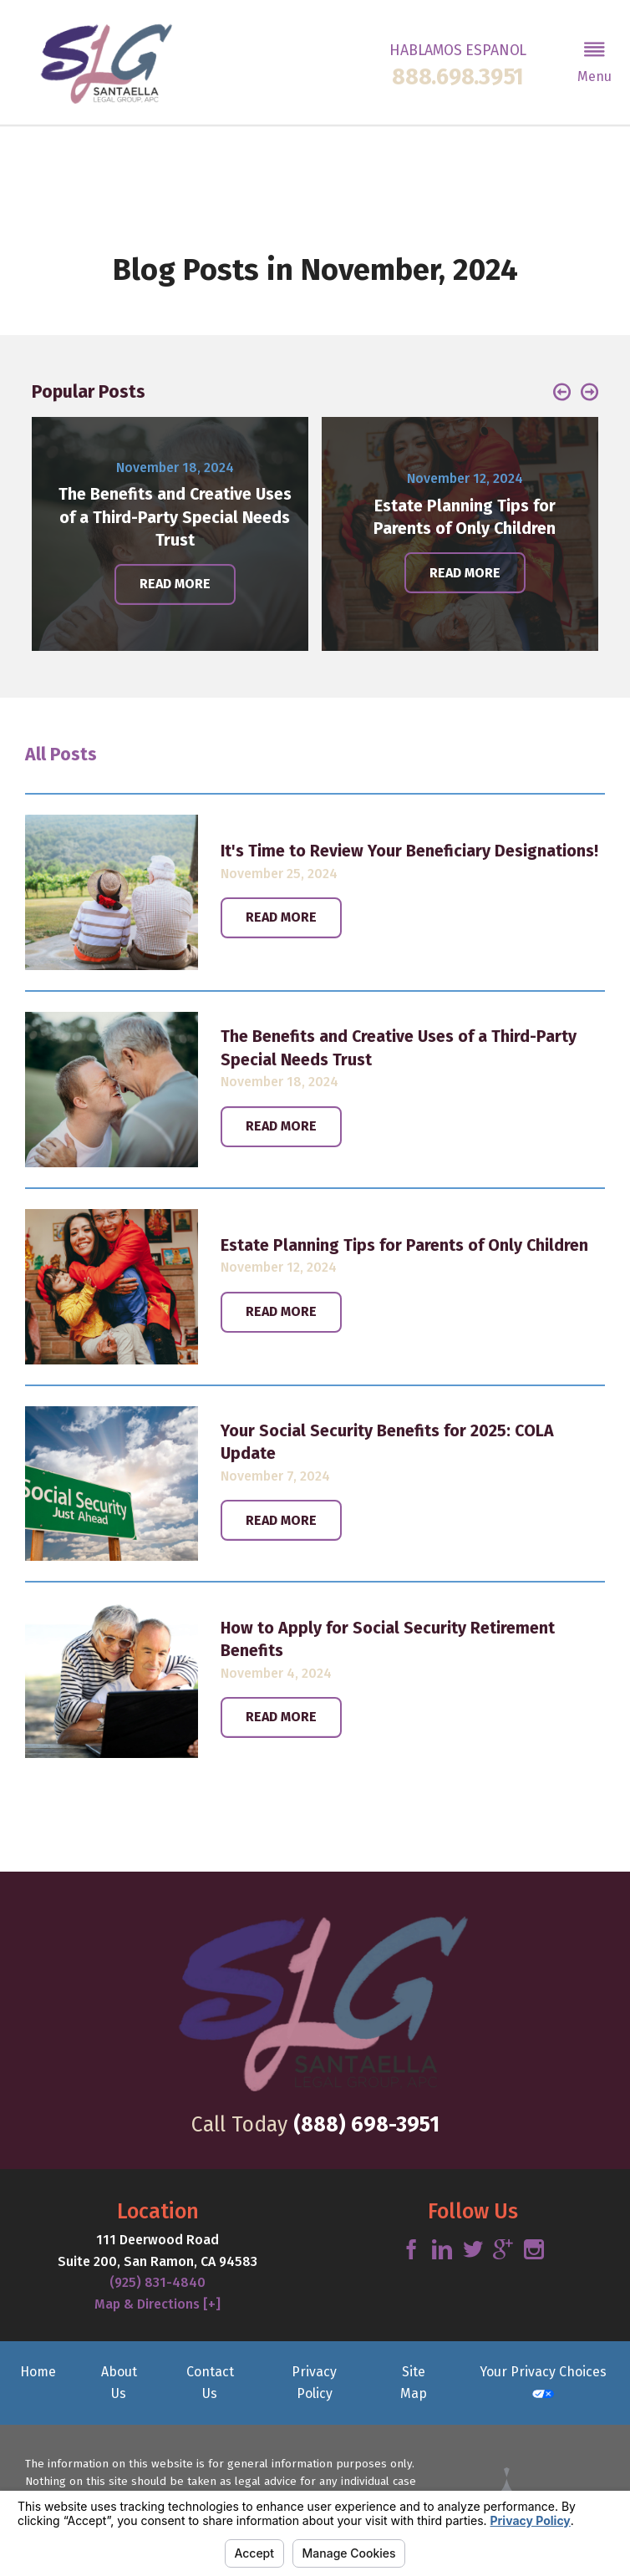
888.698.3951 (458, 77)
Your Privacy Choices (543, 2381)
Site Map (413, 2382)
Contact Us (210, 2382)
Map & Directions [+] (157, 2304)
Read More (281, 917)
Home (38, 2372)
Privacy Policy (314, 2382)
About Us (119, 2382)
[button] (594, 62)
